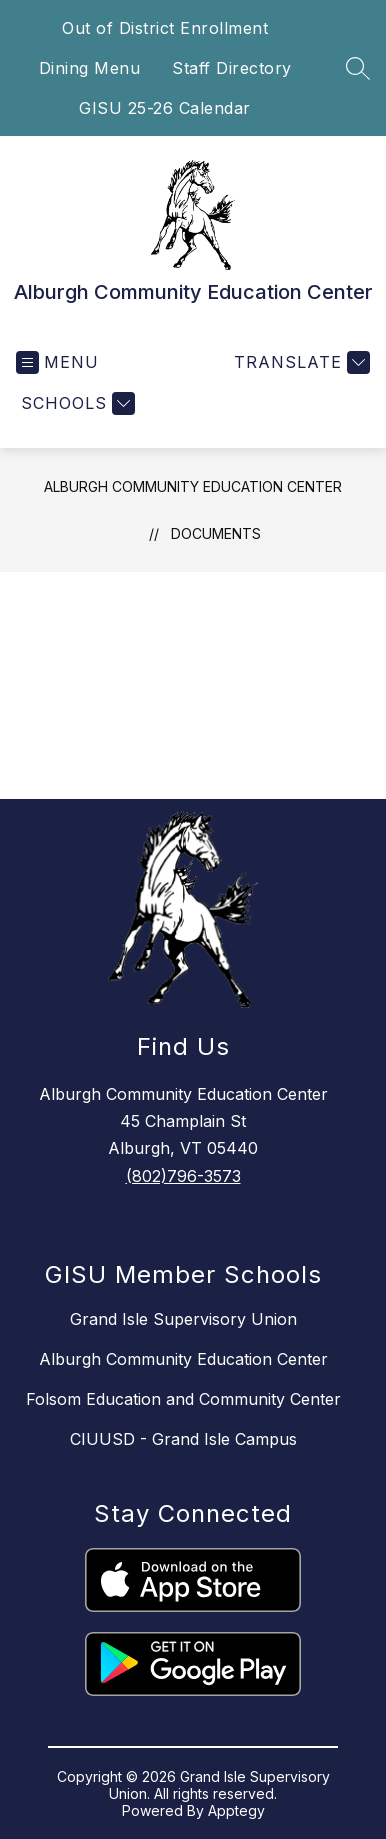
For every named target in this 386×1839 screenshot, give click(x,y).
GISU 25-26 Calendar (165, 108)
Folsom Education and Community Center (183, 1399)
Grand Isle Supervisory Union (183, 1319)
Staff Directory (232, 68)
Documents (216, 533)
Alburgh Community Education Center (193, 486)
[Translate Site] (299, 362)
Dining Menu (90, 68)
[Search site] (358, 68)
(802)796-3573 (183, 1176)
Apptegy (236, 1810)
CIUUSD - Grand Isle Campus (183, 1439)
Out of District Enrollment (165, 28)
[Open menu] (57, 362)
